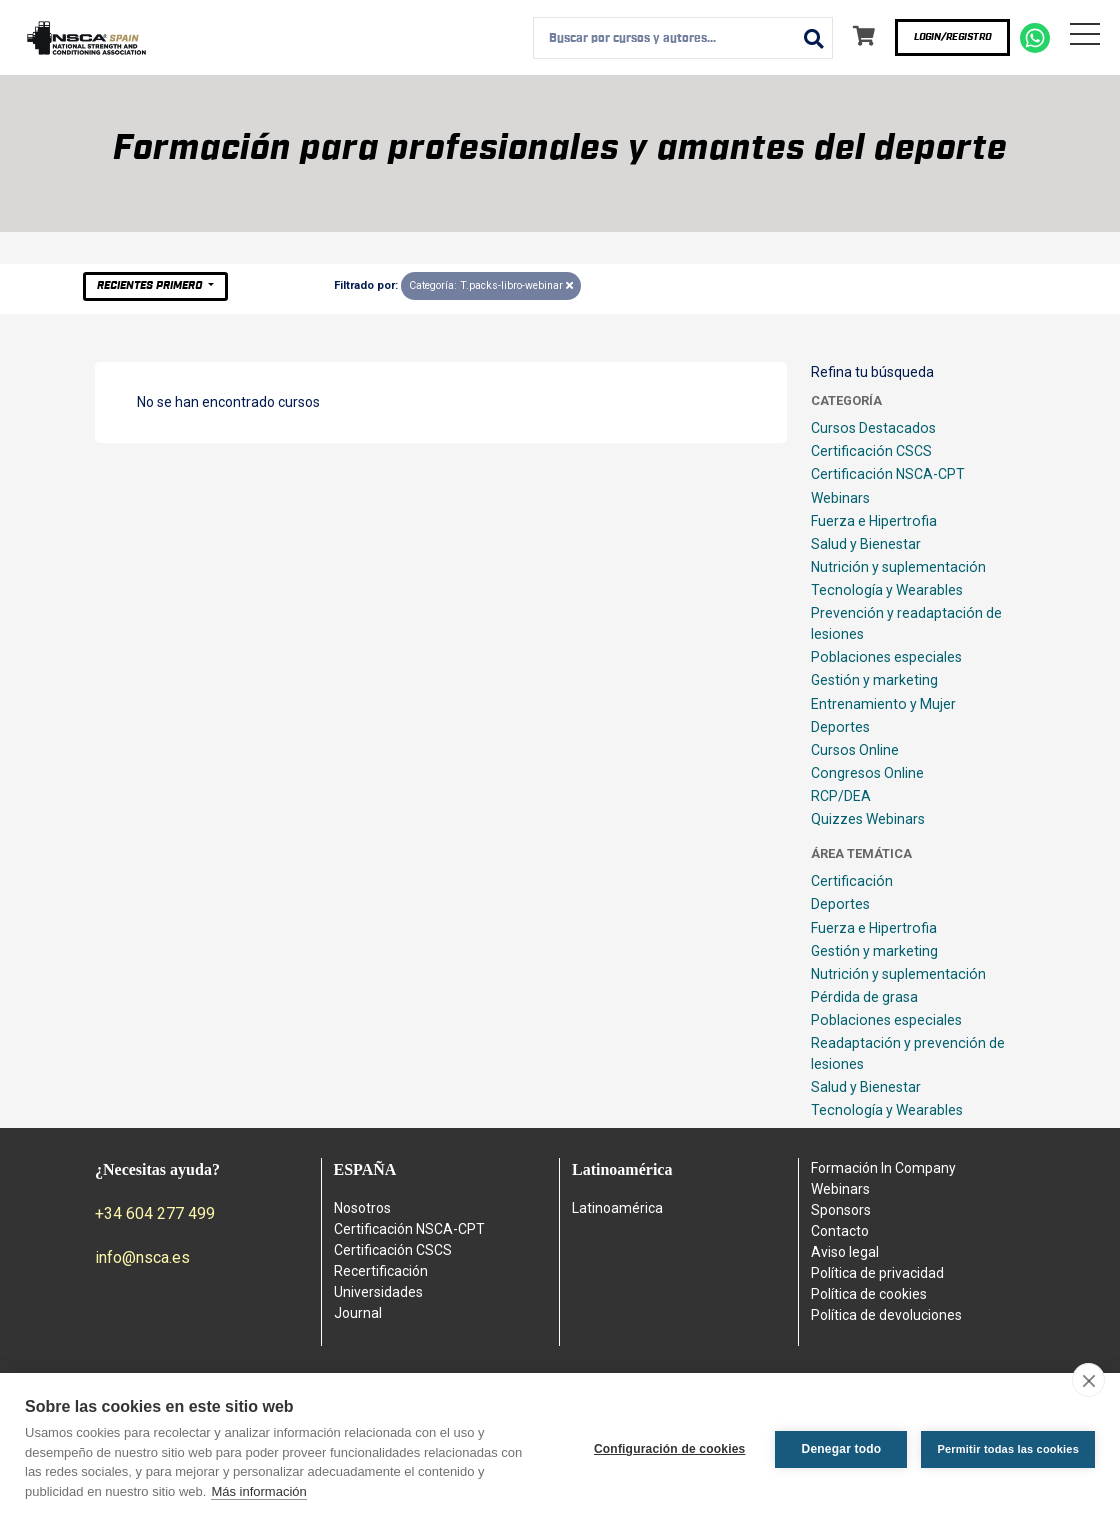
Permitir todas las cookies (1008, 1449)
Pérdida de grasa (864, 997)
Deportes (840, 727)
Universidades (378, 1292)
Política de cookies (869, 1294)
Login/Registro (952, 37)
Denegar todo (842, 1449)
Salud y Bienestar (866, 544)
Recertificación (381, 1271)
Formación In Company (883, 1168)
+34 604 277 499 (155, 1213)
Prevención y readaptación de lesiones (906, 623)
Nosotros (362, 1208)
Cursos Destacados (873, 428)
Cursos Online (855, 750)
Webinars (840, 498)
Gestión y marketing (874, 680)
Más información (258, 1491)
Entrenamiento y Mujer (883, 704)
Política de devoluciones (886, 1315)
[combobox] (683, 38)
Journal (358, 1313)
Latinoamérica (617, 1208)
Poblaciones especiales (886, 657)
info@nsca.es (142, 1257)
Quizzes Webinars (868, 819)
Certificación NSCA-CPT (888, 474)
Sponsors (841, 1210)
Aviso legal (845, 1252)
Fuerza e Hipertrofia (874, 521)
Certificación (852, 881)
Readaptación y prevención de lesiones (908, 1053)
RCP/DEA (841, 796)
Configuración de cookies (670, 1449)
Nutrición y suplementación (898, 567)
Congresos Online (867, 773)
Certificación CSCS (871, 451)
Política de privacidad (877, 1273)
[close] (1088, 1380)
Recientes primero (151, 285)
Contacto (840, 1231)
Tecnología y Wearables (887, 590)
